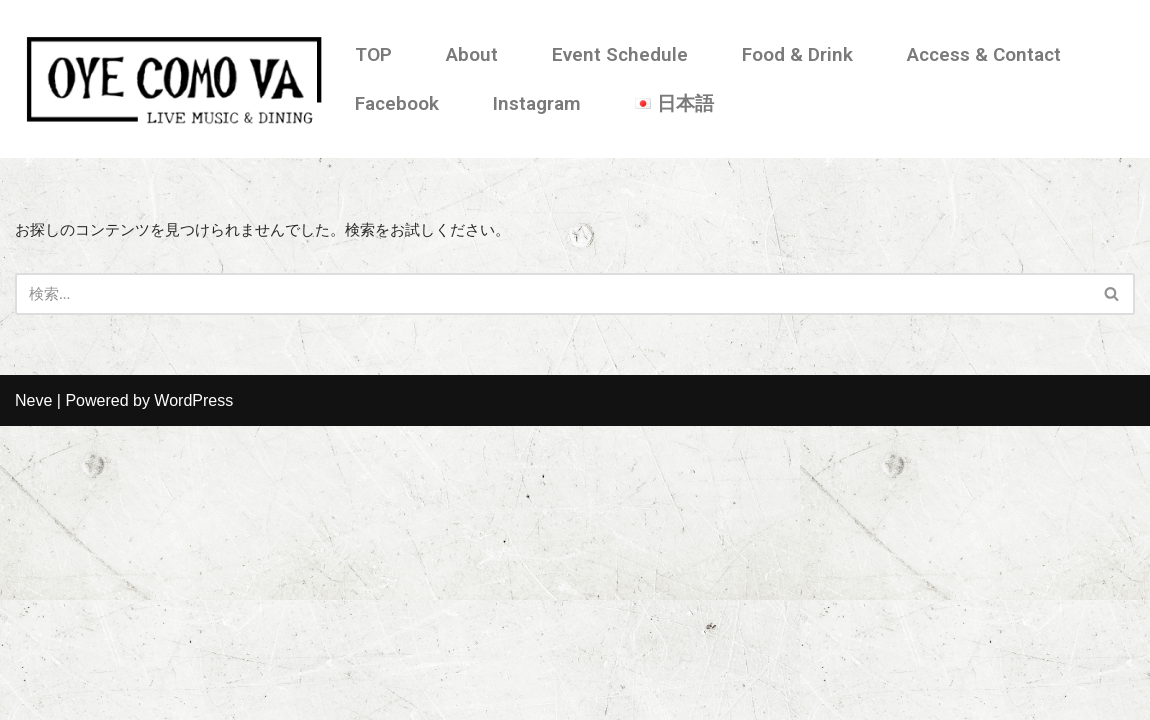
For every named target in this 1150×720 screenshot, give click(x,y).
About (472, 54)
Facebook (397, 103)
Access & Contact (984, 54)
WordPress (193, 694)
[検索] (552, 296)
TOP (373, 54)
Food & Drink (797, 54)
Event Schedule (620, 54)
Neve (33, 694)
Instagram (537, 103)
